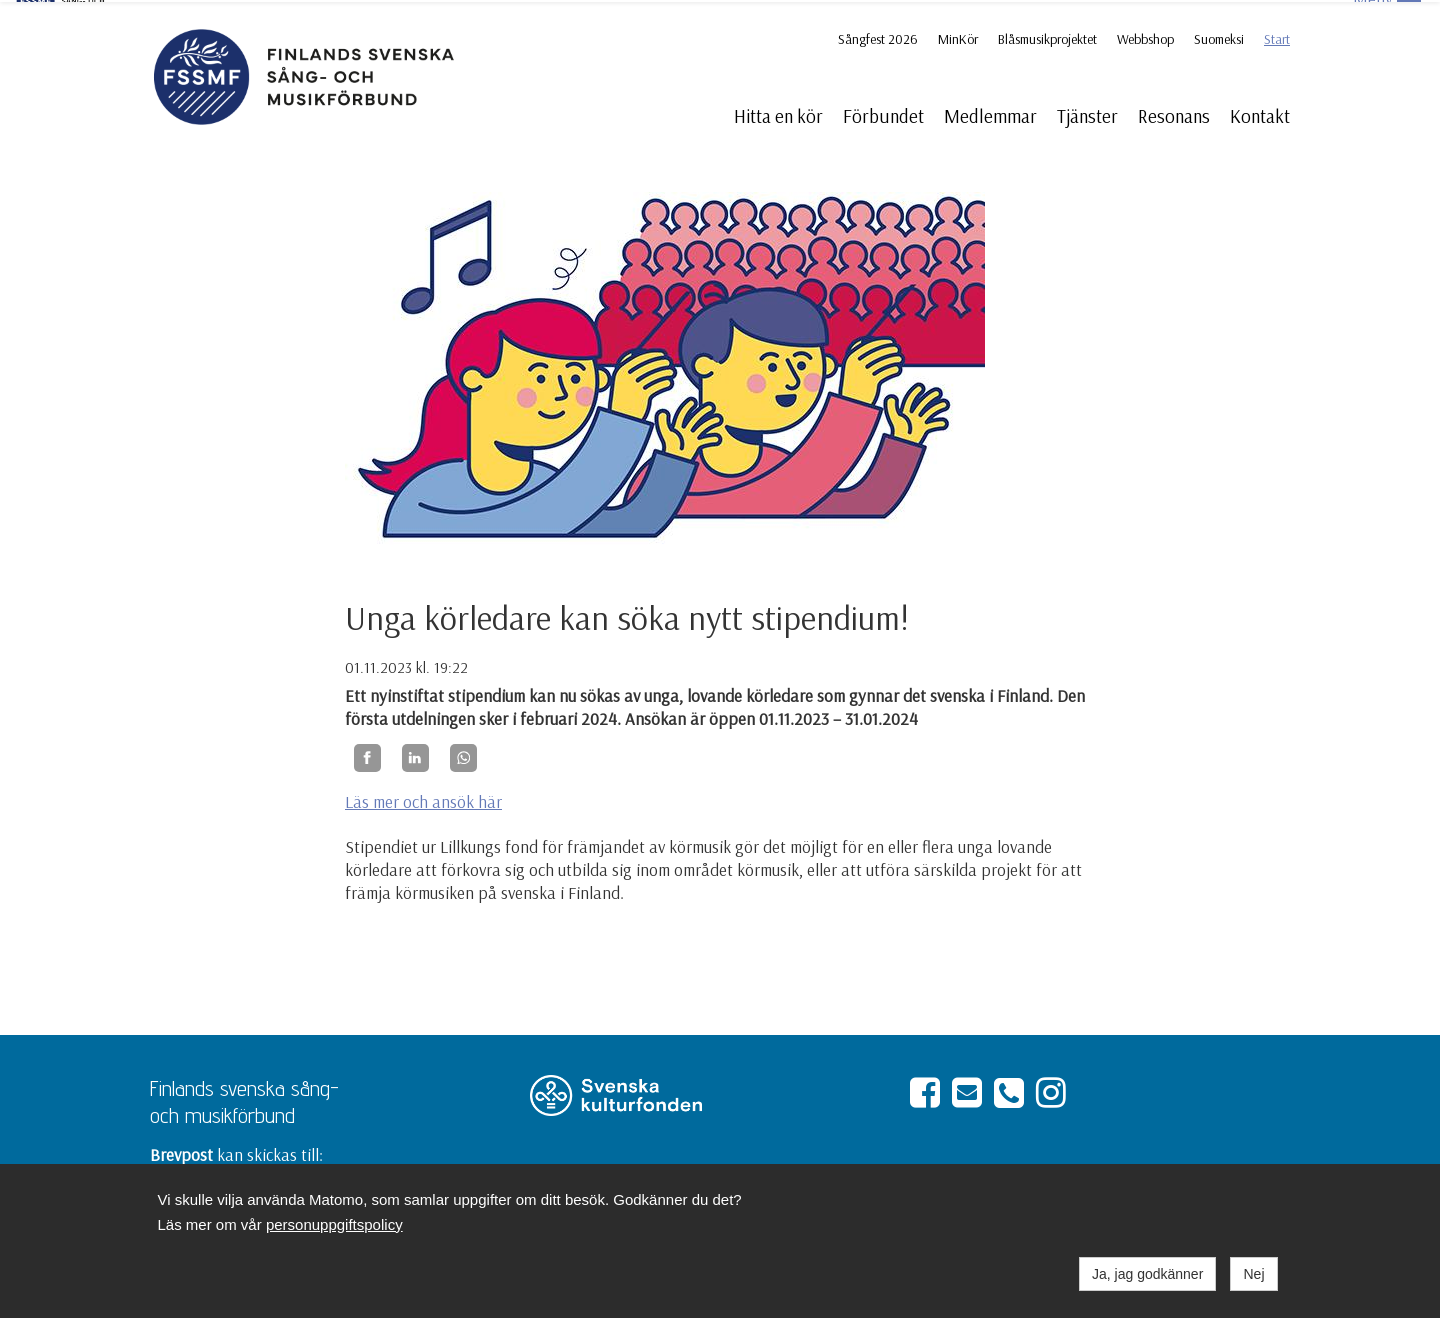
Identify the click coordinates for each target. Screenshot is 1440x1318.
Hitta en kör (778, 114)
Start (1277, 37)
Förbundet (883, 114)
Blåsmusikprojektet (1047, 37)
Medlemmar (990, 114)
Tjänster (1087, 114)
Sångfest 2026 (878, 37)
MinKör (958, 37)
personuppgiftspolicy (334, 1224)
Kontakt (1260, 114)
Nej (1253, 1274)
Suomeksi (1219, 37)
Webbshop (1145, 37)
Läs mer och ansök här (423, 799)
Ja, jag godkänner (1147, 1274)
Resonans (1174, 114)
